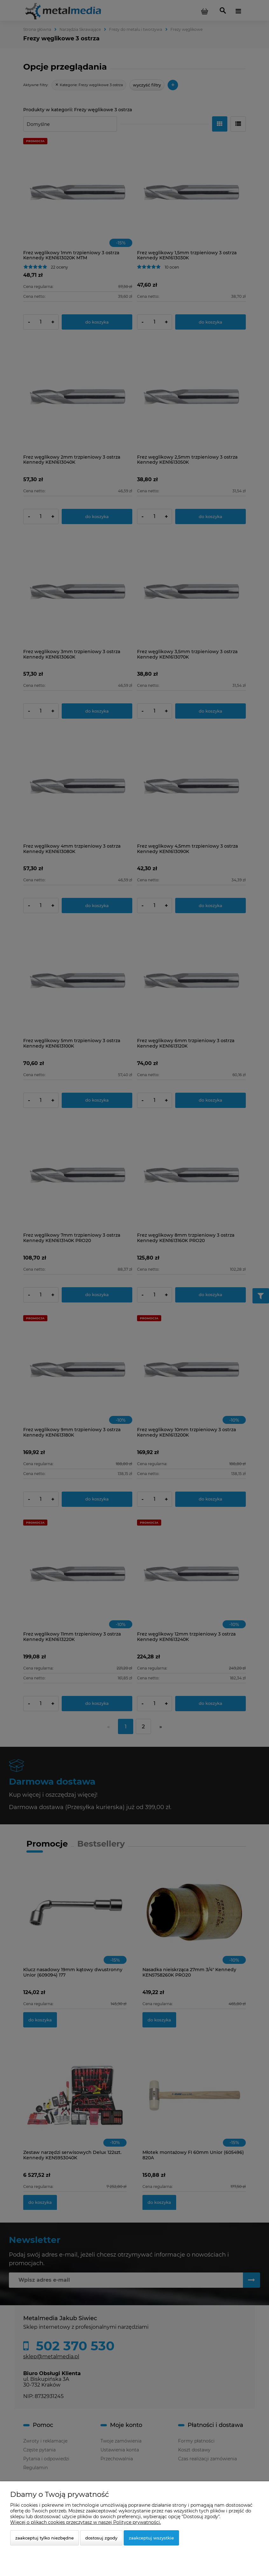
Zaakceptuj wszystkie (151, 2537)
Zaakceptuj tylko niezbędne (44, 2537)
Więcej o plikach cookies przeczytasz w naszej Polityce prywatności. (85, 2522)
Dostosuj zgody (101, 2537)
